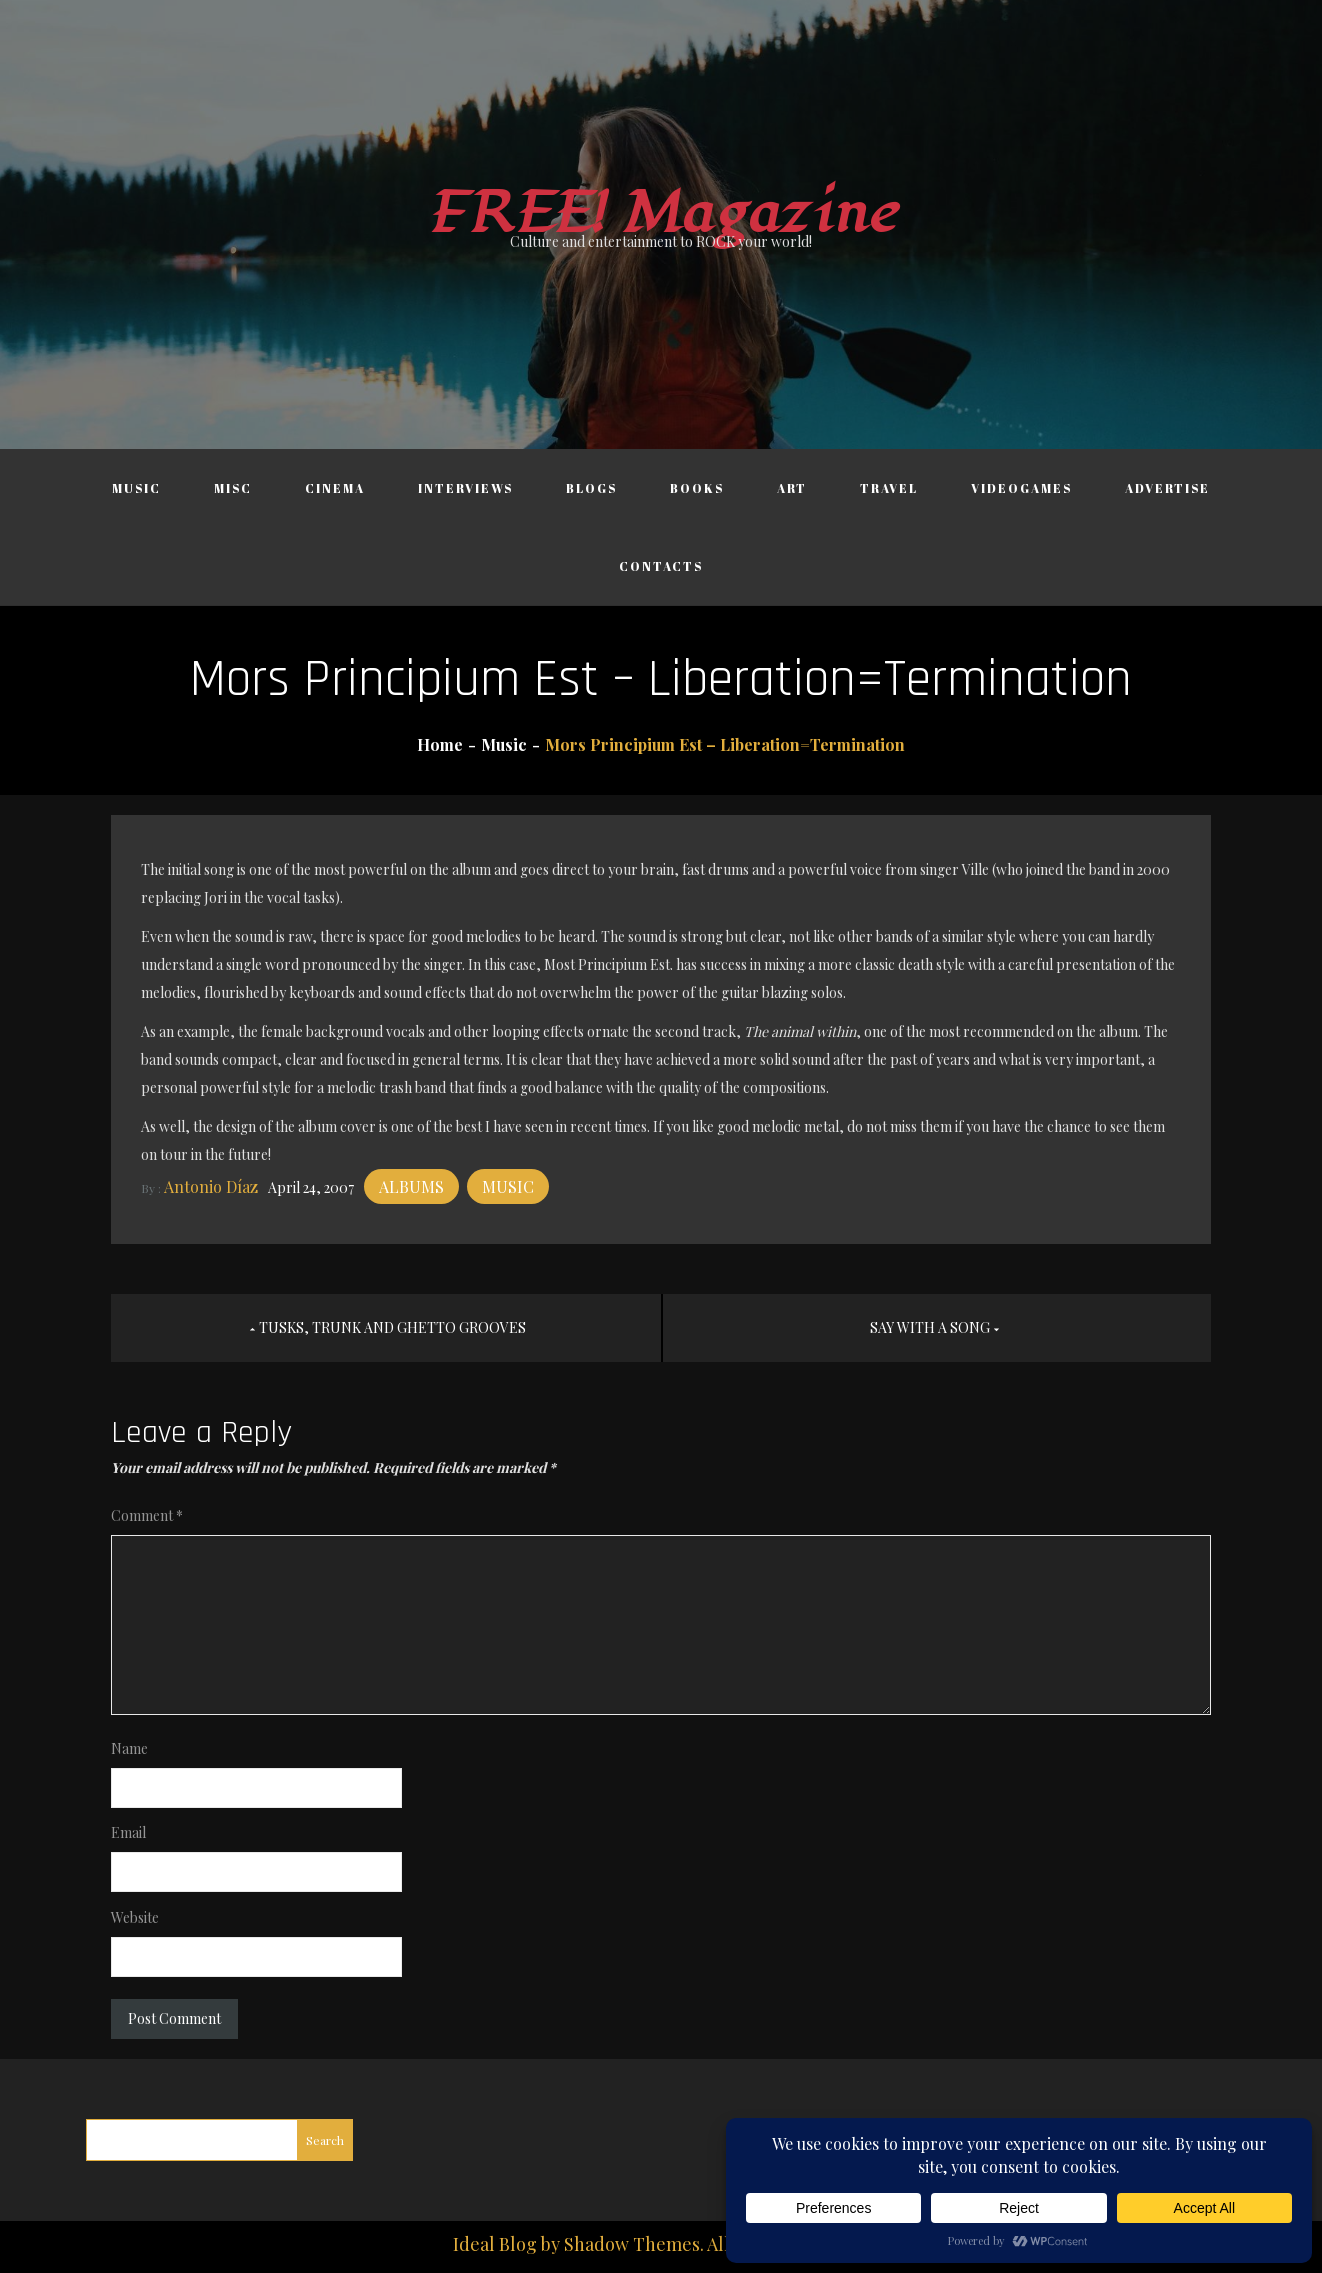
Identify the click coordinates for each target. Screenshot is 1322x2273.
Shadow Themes (632, 2244)
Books (697, 488)
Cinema (335, 488)
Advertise (1167, 488)
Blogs (591, 488)
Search (325, 2140)
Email (128, 1832)
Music (136, 488)
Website (135, 1917)
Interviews (465, 488)
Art (792, 488)
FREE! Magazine (661, 213)
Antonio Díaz (211, 1186)
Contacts (661, 566)
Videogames (1021, 488)
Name (129, 1748)
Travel (889, 488)
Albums (411, 1186)
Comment (147, 1515)
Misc (233, 488)
